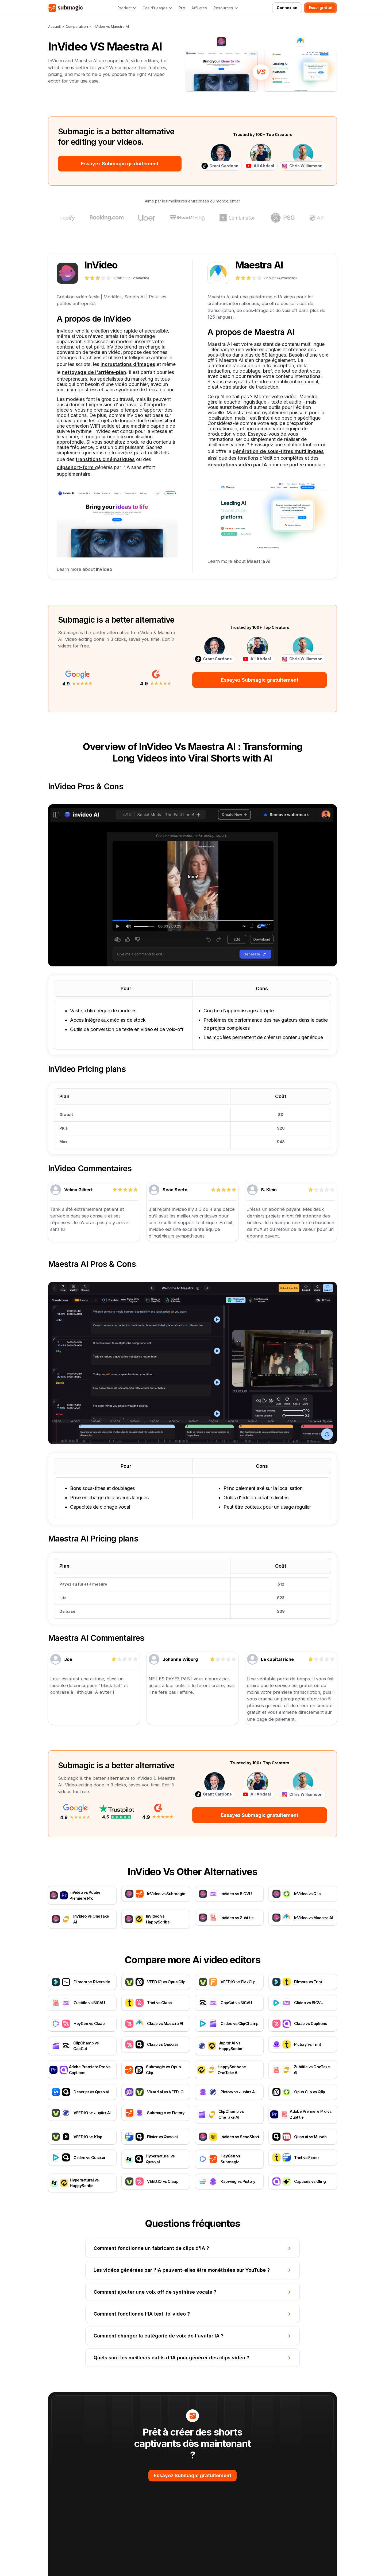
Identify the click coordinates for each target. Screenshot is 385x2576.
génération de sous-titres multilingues (278, 451)
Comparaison (77, 26)
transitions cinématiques (105, 459)
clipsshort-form (76, 467)
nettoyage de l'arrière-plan (94, 372)
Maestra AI (258, 561)
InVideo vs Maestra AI (111, 26)
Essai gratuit (321, 8)
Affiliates (199, 8)
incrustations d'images (128, 364)
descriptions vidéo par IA (237, 464)
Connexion (287, 8)
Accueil (54, 26)
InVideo (104, 569)
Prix (182, 8)
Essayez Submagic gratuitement (120, 163)
